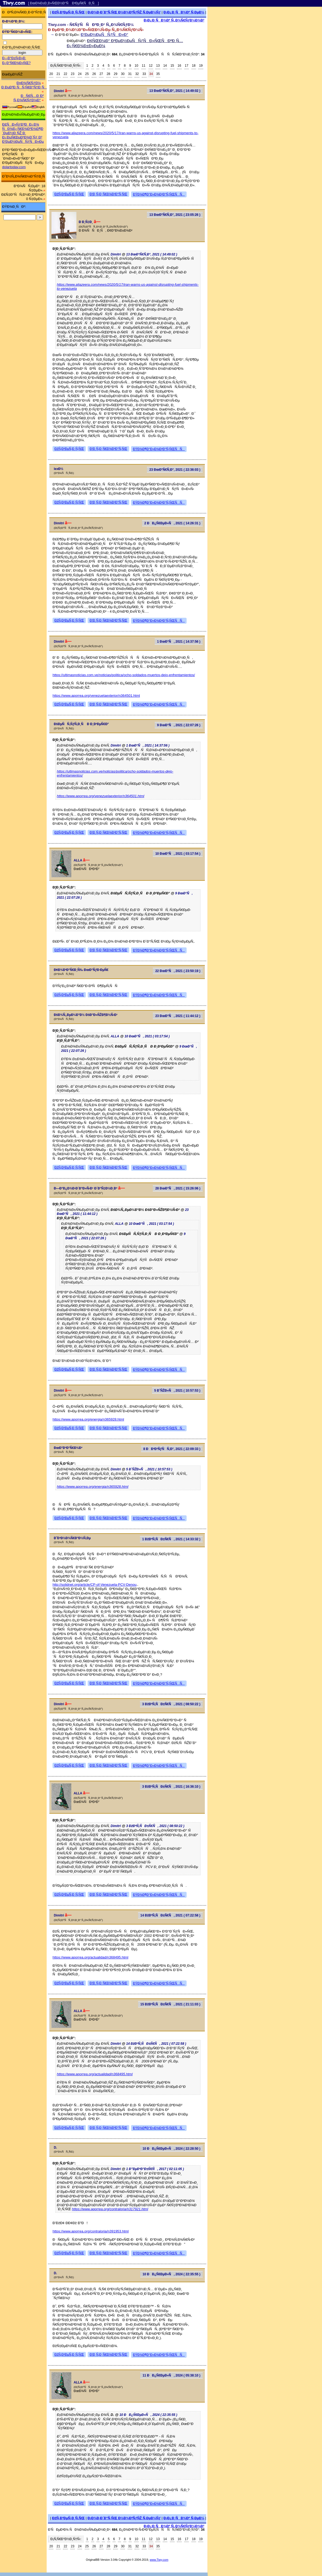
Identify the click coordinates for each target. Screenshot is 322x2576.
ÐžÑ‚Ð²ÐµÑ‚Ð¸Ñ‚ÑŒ (68, 12)
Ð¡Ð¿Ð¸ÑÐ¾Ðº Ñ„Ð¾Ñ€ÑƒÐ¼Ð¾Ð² (174, 20)
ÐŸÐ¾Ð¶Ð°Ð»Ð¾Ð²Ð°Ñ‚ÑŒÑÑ (159, 194)
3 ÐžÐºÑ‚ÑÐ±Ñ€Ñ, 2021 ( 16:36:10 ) (171, 1786)
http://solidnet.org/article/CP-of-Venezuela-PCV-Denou (94, 1585)
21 (58, 74)
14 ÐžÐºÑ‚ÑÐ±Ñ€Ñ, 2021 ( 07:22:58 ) (170, 1915)
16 (179, 65)
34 (151, 74)
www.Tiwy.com (159, 2559)
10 (136, 65)
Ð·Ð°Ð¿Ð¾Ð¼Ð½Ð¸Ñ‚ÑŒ (21, 47)
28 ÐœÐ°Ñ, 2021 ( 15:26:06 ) (177, 1188)
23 (72, 74)
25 (87, 74)
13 (158, 65)
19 (200, 65)
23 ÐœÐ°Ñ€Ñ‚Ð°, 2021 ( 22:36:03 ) (174, 470)
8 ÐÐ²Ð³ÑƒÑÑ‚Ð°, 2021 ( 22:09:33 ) (171, 1449)
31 (130, 74)
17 (186, 65)
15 (172, 65)
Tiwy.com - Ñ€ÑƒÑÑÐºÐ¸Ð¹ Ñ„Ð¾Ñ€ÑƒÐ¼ (91, 24)
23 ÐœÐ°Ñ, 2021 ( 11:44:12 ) (177, 1016)
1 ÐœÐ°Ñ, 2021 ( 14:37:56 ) (179, 641)
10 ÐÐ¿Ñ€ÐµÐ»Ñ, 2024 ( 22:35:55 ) (172, 2274)
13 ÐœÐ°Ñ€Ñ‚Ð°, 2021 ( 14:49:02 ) (174, 91)
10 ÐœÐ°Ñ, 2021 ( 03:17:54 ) (177, 854)
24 (80, 74)
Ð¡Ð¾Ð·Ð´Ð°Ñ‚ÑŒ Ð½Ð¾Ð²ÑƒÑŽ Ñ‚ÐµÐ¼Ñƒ (124, 12)
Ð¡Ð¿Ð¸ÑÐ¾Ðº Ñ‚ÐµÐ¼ (184, 12)
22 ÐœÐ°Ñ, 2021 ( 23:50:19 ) (177, 971)
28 (108, 74)
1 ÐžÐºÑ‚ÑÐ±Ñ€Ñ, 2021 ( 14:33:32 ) (171, 1539)
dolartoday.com (14, 167)
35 (158, 74)
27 (101, 74)
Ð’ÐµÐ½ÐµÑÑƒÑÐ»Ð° (104, 34)
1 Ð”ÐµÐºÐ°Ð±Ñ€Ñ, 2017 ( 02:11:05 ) (155, 2169)
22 (65, 74)
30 (122, 74)
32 (137, 74)
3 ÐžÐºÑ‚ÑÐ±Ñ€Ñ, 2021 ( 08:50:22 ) (171, 1704)
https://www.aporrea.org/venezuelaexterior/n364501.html (96, 696)
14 (165, 65)
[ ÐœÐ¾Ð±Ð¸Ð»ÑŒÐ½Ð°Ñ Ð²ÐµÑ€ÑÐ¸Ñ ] (63, 3)
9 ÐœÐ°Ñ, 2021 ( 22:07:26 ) (179, 725)
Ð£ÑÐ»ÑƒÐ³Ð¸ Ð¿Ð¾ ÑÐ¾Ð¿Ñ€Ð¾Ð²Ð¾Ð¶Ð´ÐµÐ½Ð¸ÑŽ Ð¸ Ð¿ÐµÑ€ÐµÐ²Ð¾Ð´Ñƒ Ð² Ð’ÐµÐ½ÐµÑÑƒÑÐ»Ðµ (23, 133)
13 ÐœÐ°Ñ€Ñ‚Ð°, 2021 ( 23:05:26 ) (174, 215)
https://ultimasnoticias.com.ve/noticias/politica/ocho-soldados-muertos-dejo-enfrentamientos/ (124, 675)
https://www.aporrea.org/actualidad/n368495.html (90, 1957)
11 (143, 65)
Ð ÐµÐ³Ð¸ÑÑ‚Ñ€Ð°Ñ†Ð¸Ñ (24, 87)
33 (144, 74)
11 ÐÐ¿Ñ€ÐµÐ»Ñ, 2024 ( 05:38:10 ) (172, 2375)
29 (115, 74)
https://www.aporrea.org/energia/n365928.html (88, 1419)
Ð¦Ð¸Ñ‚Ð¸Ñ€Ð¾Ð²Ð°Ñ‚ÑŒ (108, 194)
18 (193, 65)
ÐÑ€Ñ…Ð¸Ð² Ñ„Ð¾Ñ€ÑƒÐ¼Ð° (28, 98)
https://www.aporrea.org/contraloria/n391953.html (91, 2231)
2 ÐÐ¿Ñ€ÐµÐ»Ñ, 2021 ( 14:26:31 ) (172, 523)
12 (151, 65)
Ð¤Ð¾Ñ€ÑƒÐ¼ (29, 83)
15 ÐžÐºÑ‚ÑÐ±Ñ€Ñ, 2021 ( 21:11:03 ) (170, 2004)
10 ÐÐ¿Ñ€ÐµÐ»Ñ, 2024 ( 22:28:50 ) (172, 2149)
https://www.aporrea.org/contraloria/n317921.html (110, 2209)
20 (51, 74)
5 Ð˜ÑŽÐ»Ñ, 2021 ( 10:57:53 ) (177, 1390)
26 (94, 74)
